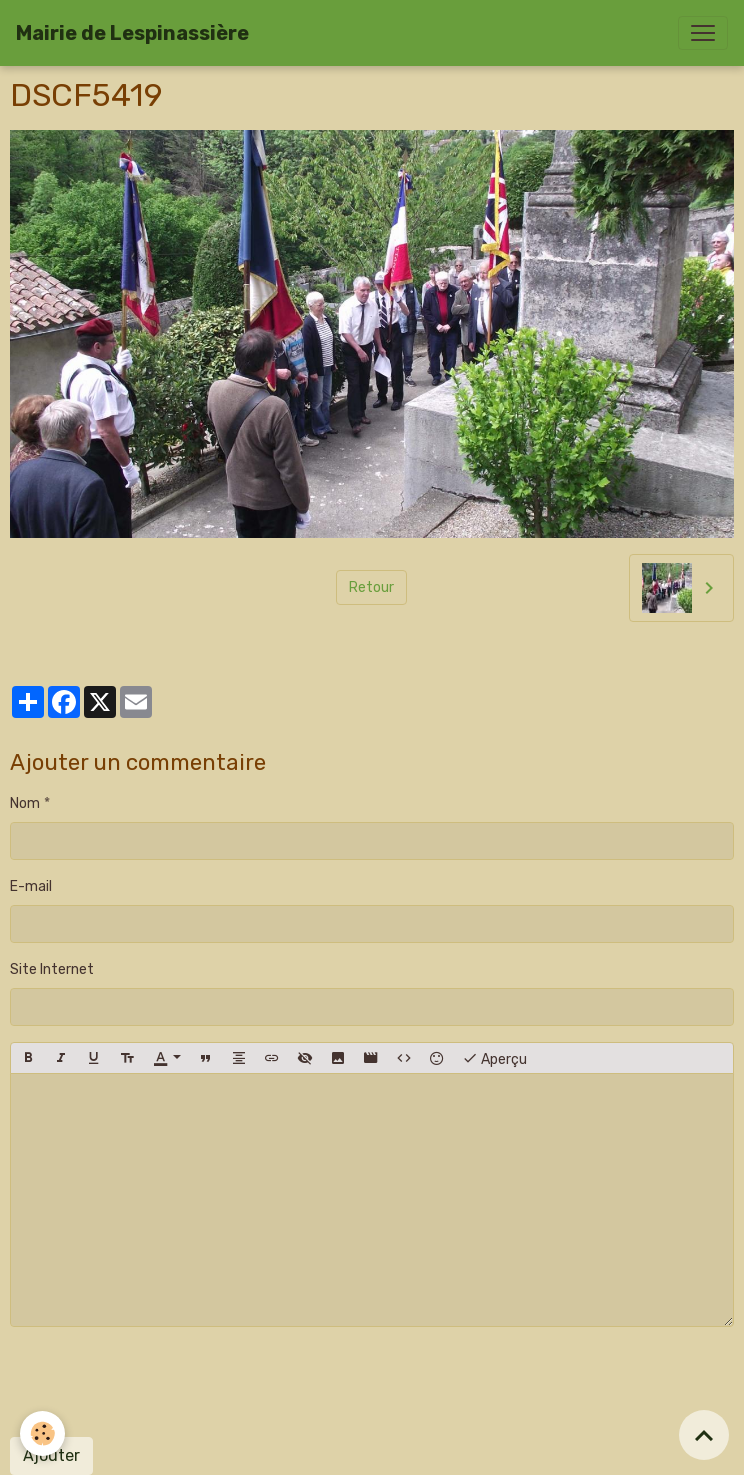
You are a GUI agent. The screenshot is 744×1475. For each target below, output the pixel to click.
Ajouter (51, 1455)
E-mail (31, 886)
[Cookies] (42, 1433)
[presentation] (162, 1382)
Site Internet (52, 969)
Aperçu (494, 1058)
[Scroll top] (704, 1435)
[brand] (132, 33)
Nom (25, 803)
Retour (371, 587)
